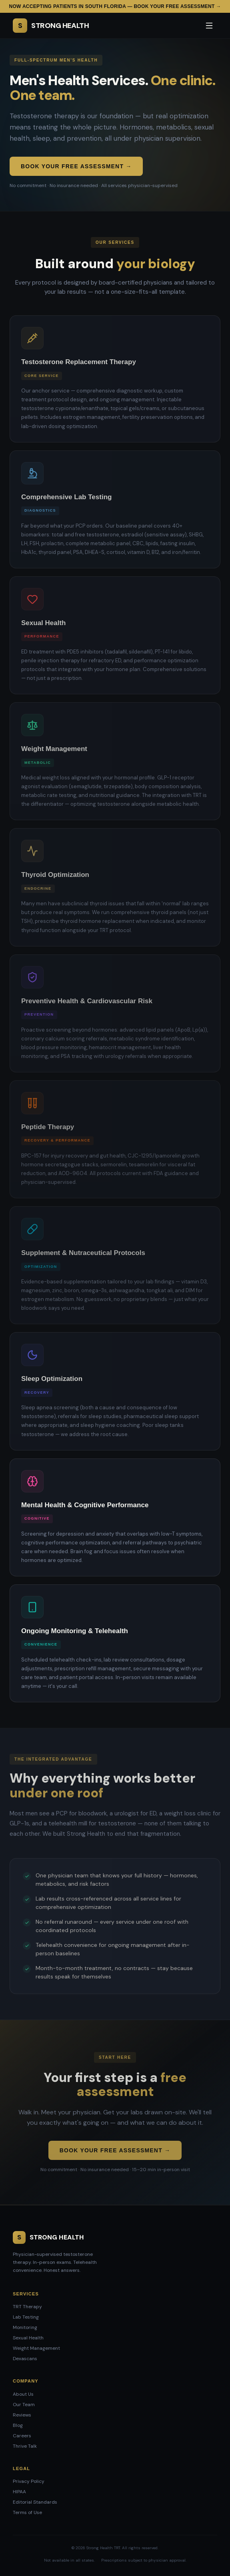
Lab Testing (26, 2317)
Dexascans (25, 2358)
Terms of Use (27, 2512)
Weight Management (36, 2348)
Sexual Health (28, 2338)
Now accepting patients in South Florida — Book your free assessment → (115, 6)
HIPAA (19, 2491)
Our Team (24, 2404)
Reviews (22, 2415)
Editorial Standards (35, 2502)
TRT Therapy (27, 2306)
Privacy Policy (28, 2481)
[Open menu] (209, 26)
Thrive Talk (25, 2446)
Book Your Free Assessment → (76, 166)
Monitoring (25, 2327)
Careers (22, 2436)
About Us (23, 2394)
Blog (18, 2425)
